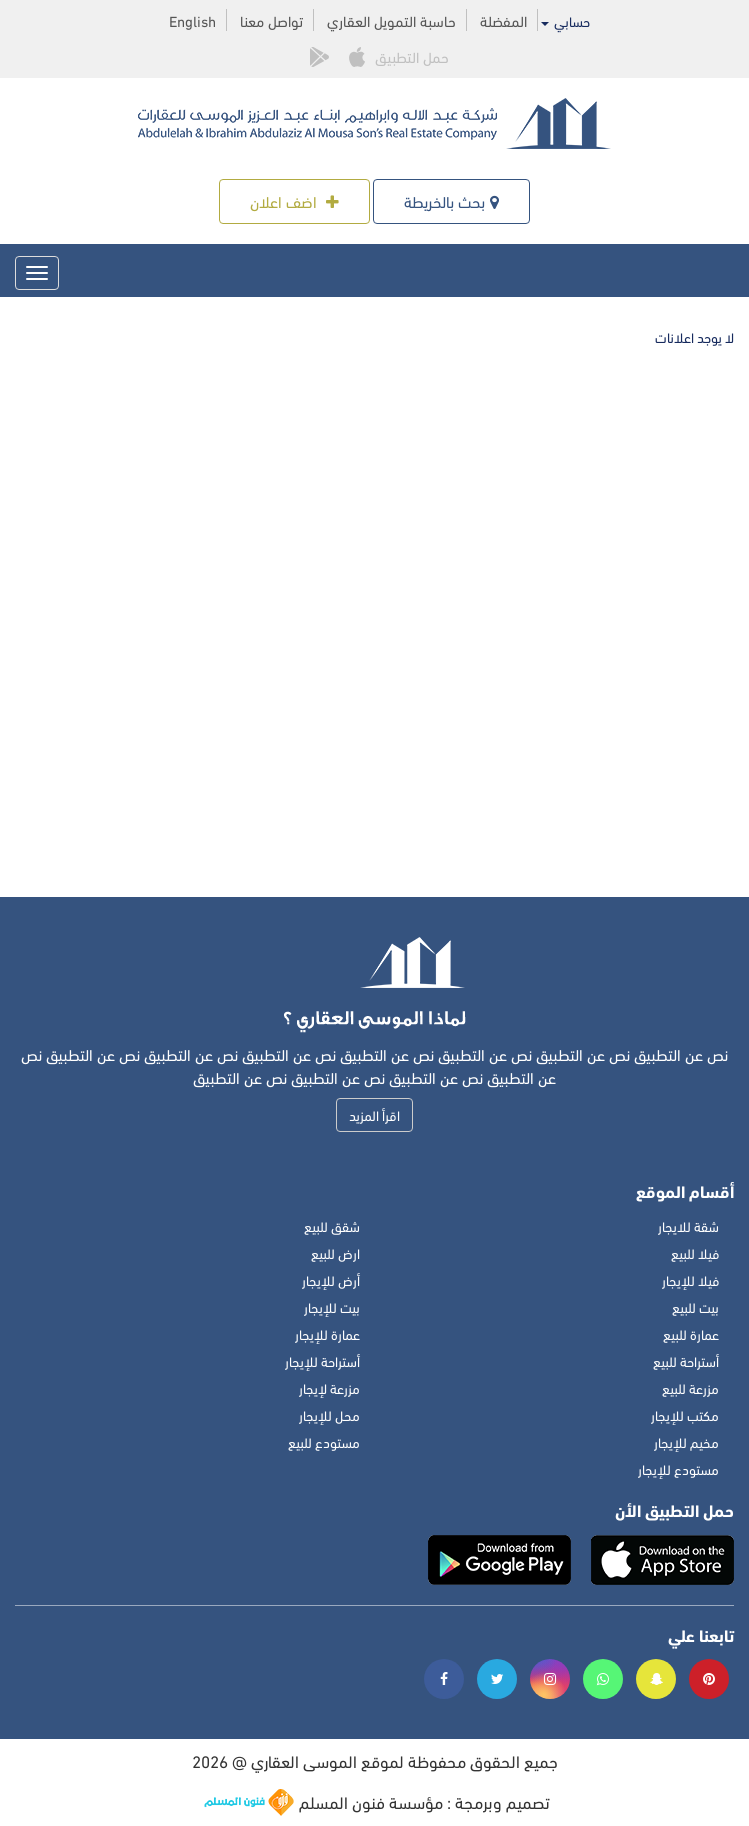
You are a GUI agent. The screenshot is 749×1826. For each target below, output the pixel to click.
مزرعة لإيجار (329, 1387)
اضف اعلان (294, 200)
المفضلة (503, 20)
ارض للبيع (335, 1252)
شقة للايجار (688, 1225)
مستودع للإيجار (678, 1468)
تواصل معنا (271, 20)
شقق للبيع (332, 1225)
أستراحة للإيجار (322, 1360)
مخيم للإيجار (686, 1441)
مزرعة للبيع (690, 1387)
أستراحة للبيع (686, 1360)
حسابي (565, 21)
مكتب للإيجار (685, 1414)
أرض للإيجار (331, 1279)
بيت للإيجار (332, 1306)
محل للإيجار (329, 1414)
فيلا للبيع (695, 1252)
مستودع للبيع (324, 1441)
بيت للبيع (695, 1306)
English (192, 20)
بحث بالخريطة (451, 200)
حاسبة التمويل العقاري (391, 20)
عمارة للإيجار (327, 1333)
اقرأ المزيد (374, 1114)
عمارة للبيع (691, 1333)
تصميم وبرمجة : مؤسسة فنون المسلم (377, 1802)
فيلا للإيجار (690, 1279)
